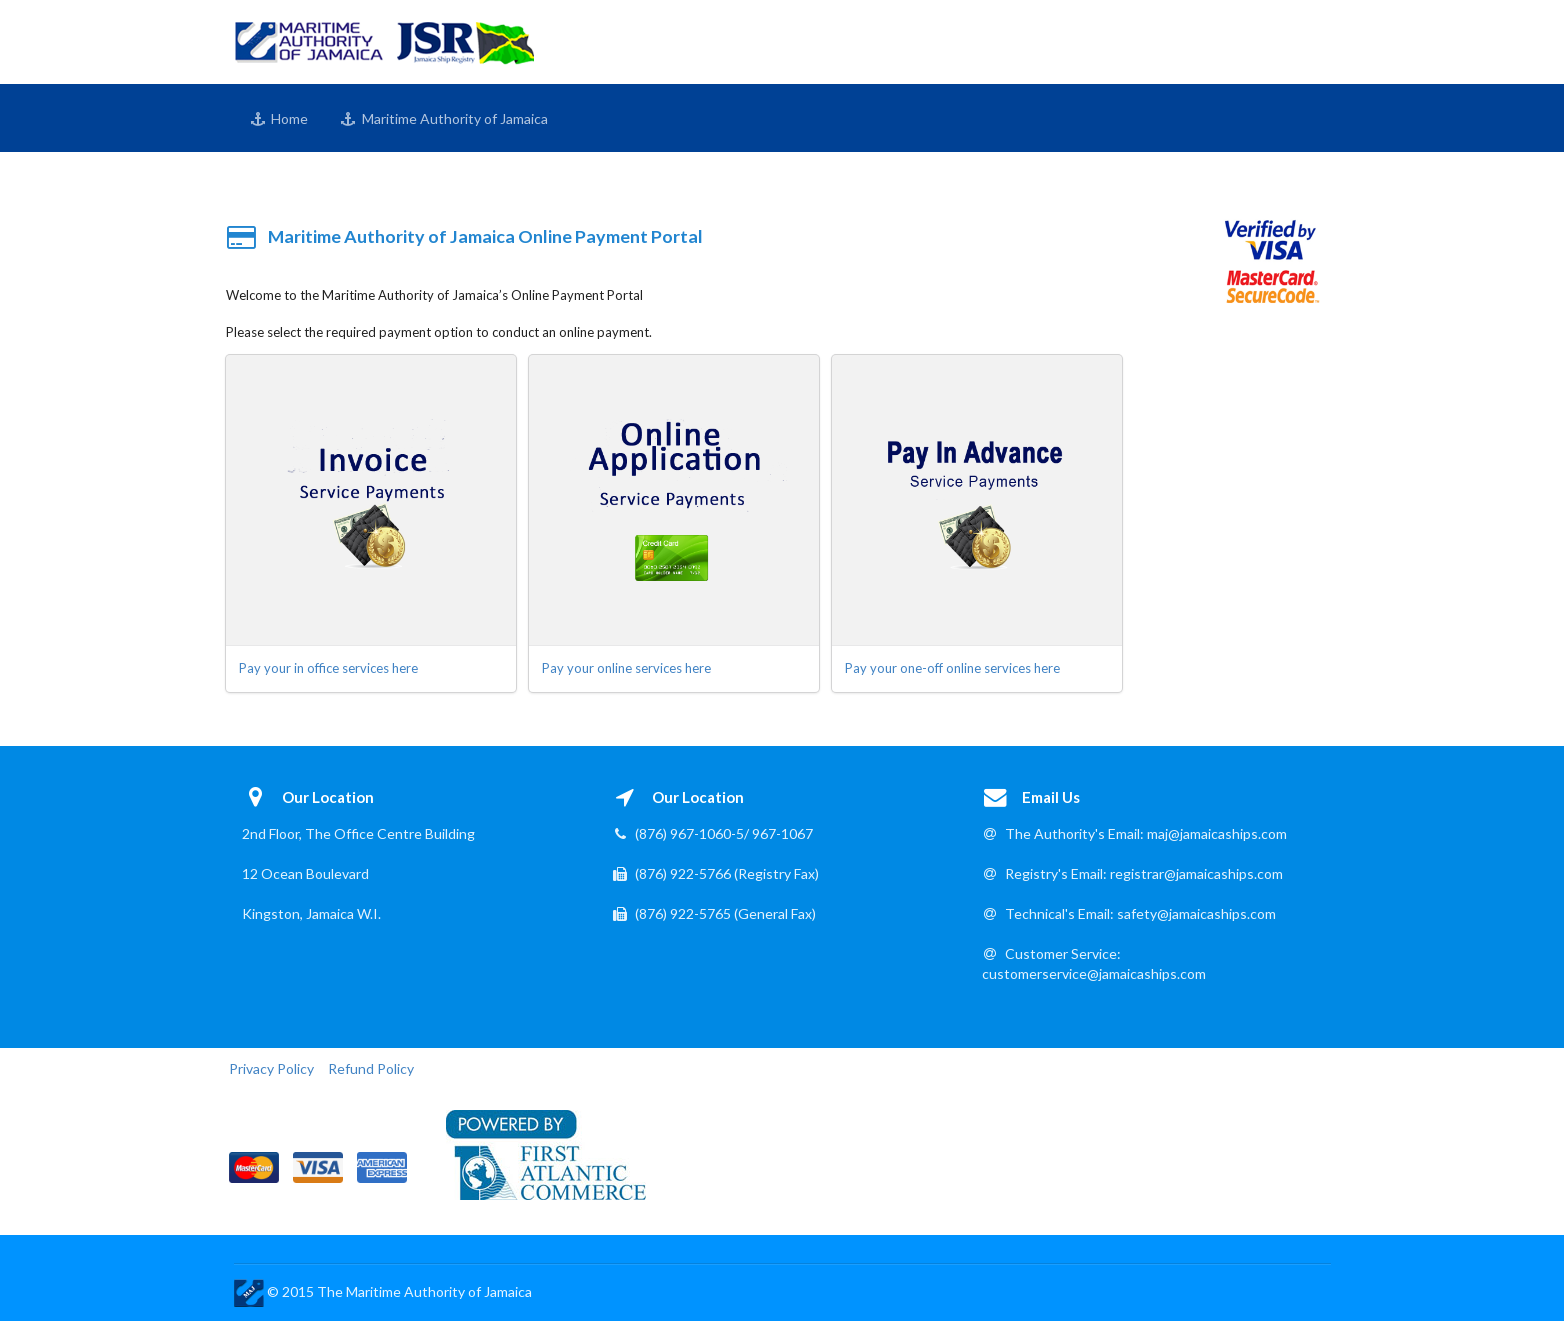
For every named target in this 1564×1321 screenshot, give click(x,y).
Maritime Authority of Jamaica (444, 118)
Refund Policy (371, 1068)
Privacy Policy (271, 1068)
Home (279, 118)
